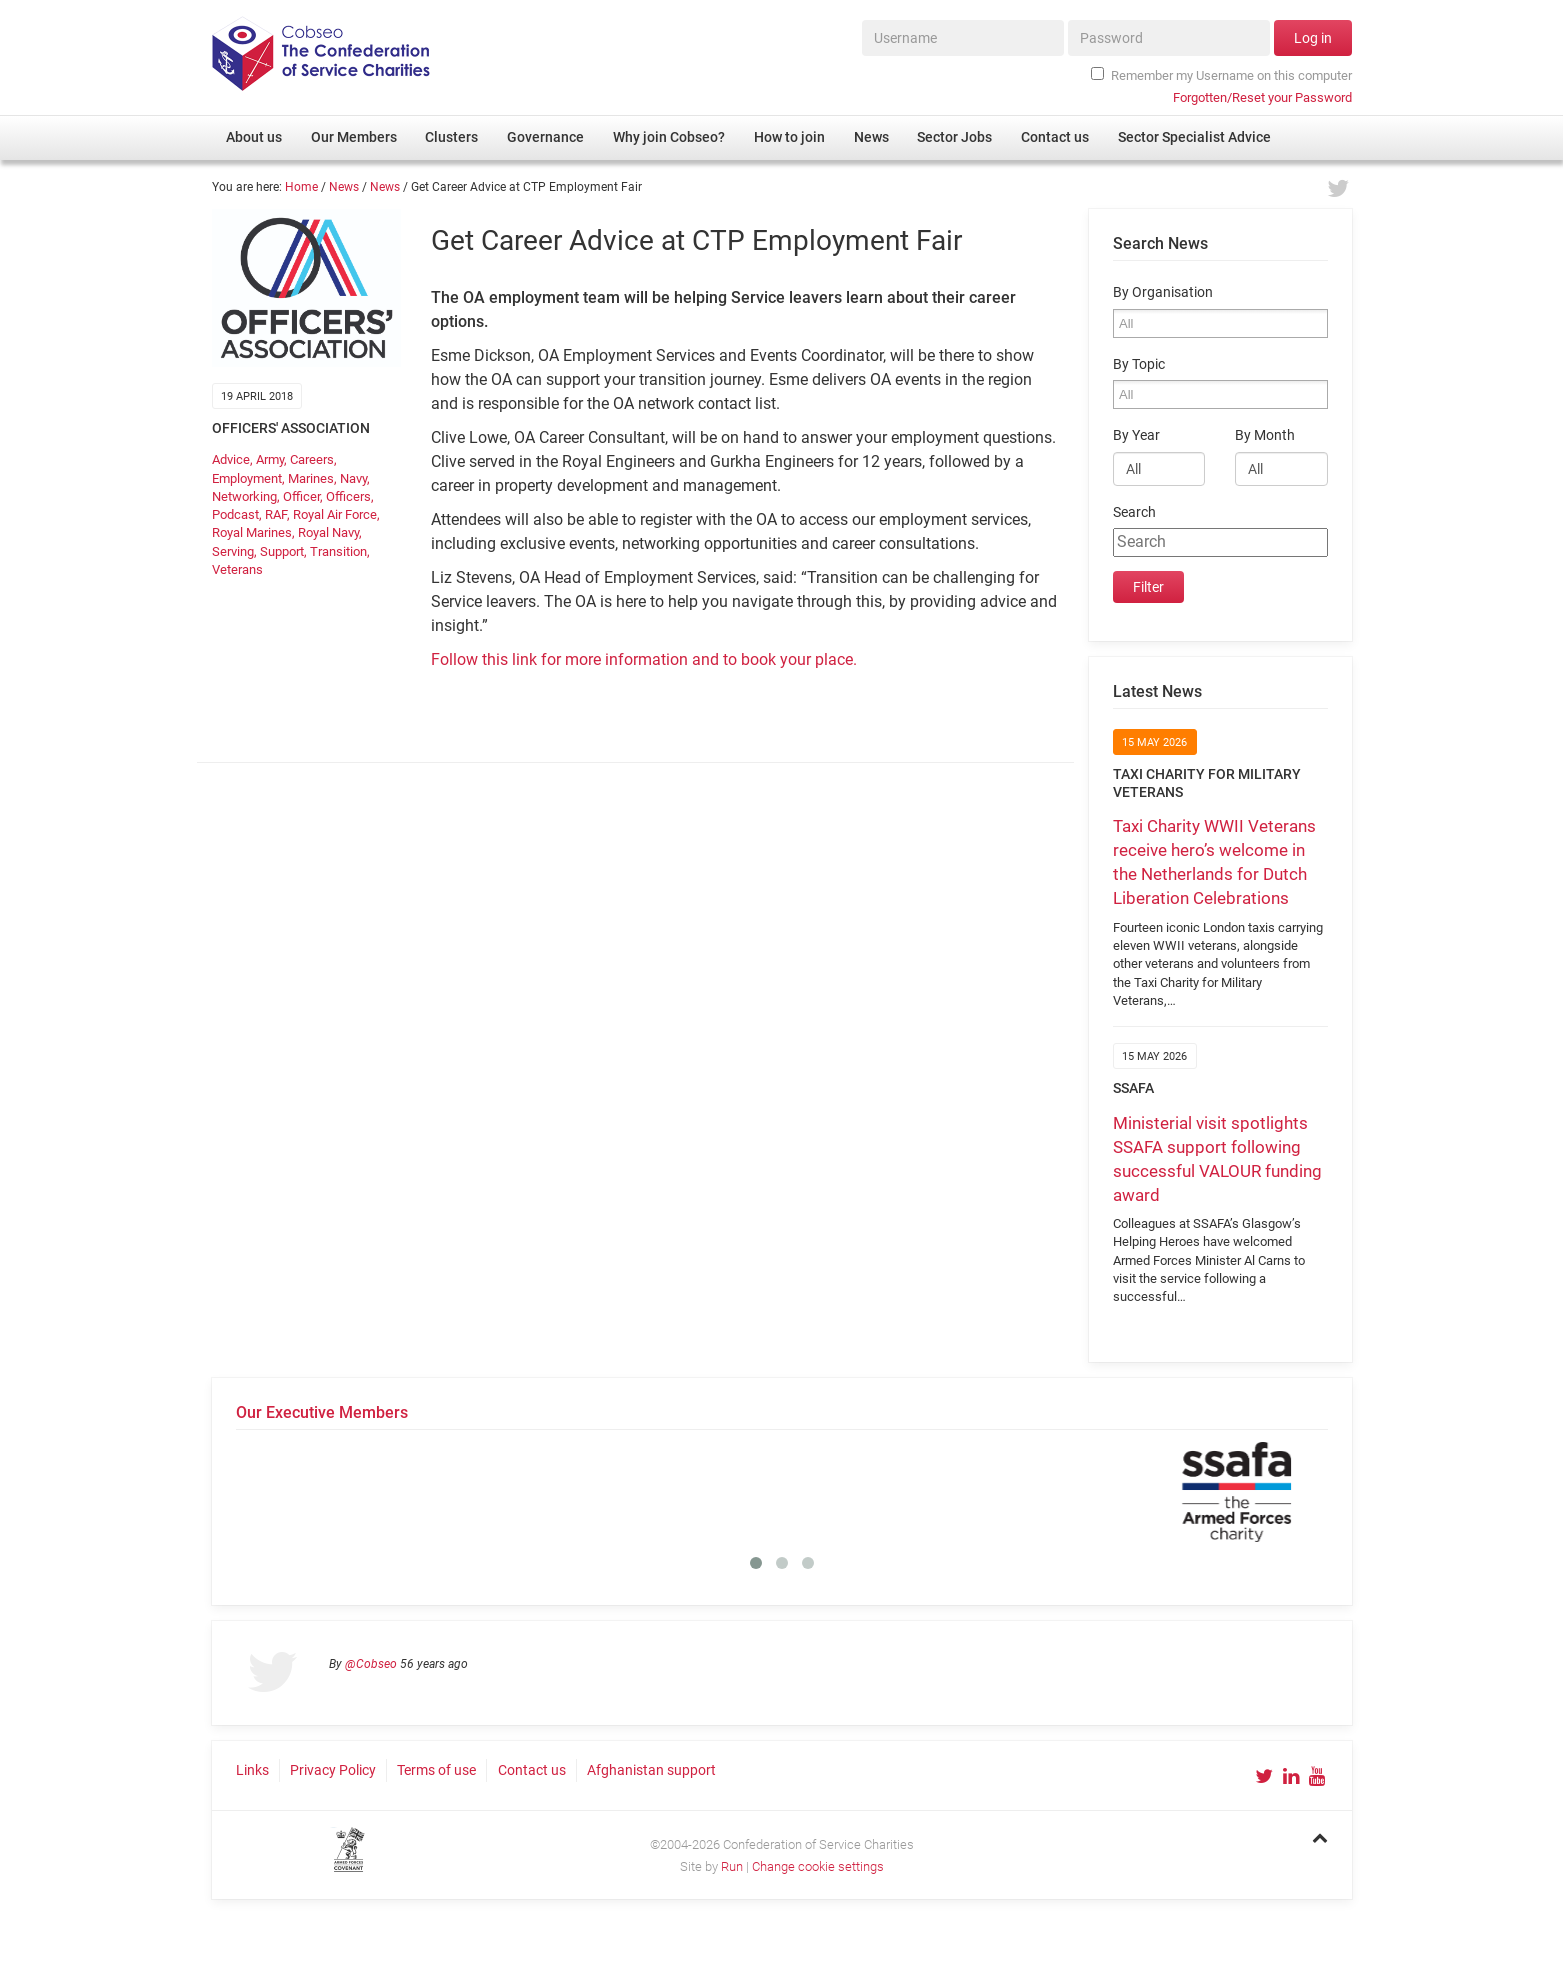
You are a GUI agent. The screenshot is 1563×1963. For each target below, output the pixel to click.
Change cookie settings (818, 1866)
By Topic (1139, 364)
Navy (353, 478)
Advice (231, 459)
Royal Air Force (335, 514)
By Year (1136, 435)
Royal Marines (252, 532)
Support (282, 551)
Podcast (235, 514)
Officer (301, 496)
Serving (233, 551)
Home (301, 187)
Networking (244, 496)
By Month (1265, 435)
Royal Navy (328, 532)
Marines (311, 478)
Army (270, 459)
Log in (1313, 38)
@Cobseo (371, 1664)
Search (1134, 512)
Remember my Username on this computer (1221, 75)
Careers (312, 459)
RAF (276, 514)
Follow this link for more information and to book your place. (644, 659)
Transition (338, 551)
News (344, 187)
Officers (348, 496)
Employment (247, 478)
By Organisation (1163, 292)
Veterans (237, 569)
